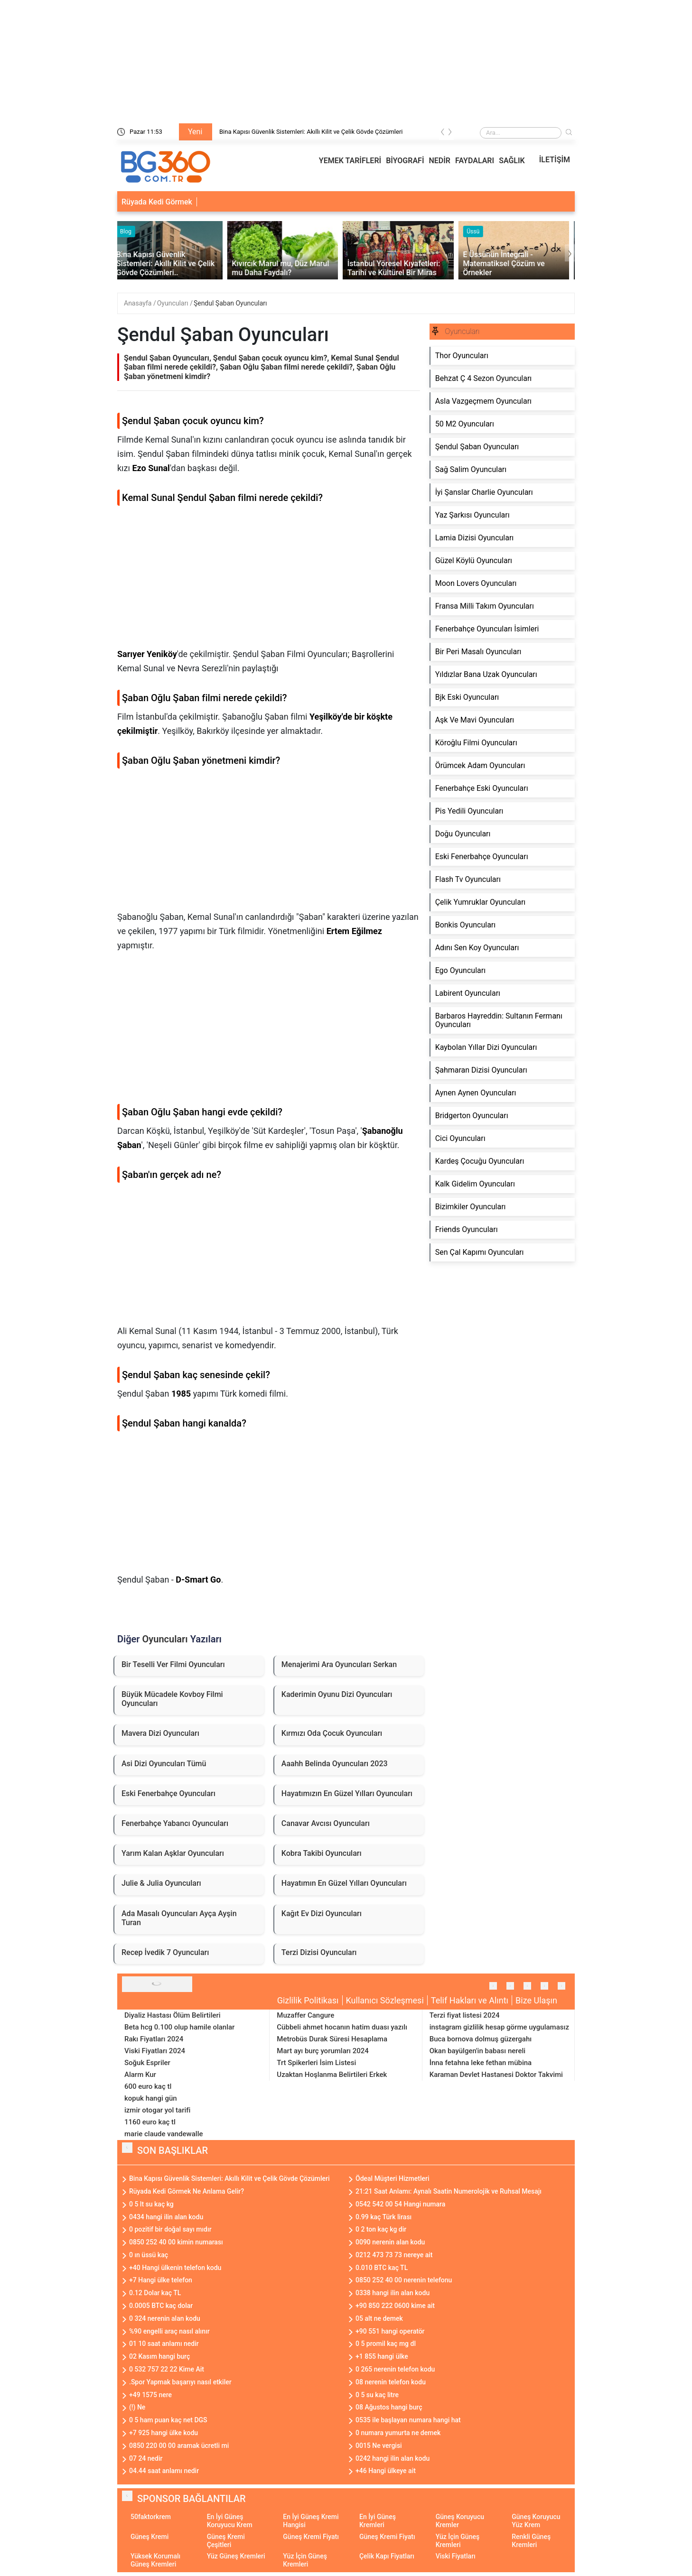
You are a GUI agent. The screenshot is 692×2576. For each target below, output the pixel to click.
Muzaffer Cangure (305, 2015)
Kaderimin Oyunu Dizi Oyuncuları (337, 1694)
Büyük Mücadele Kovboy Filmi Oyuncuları (172, 1699)
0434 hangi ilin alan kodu (166, 2217)
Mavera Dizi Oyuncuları (160, 1733)
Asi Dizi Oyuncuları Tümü (164, 1763)
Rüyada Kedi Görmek (157, 201)
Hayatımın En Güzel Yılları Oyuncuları (344, 1883)
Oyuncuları (173, 303)
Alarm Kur (140, 2074)
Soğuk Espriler (147, 2062)
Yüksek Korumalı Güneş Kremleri (155, 2560)
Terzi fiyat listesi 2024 (465, 2015)
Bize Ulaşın (536, 2000)
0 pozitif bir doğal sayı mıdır (170, 2229)
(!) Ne (137, 2407)
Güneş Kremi (149, 2536)
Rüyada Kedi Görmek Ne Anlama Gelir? (186, 2191)
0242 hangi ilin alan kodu (392, 2458)
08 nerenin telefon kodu (390, 2382)
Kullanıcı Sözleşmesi (385, 2000)
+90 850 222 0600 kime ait (395, 2305)
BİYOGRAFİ (405, 160)
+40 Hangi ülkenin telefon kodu (175, 2267)
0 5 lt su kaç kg (151, 2204)
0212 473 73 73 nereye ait (394, 2255)
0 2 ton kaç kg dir (380, 2229)
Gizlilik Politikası (308, 2000)
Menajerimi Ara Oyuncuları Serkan (339, 1664)
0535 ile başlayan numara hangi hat (408, 2420)
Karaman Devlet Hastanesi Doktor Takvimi (496, 2074)
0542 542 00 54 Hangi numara (400, 2204)
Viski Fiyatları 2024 (154, 2051)
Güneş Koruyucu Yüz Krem (536, 2521)
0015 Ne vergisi (378, 2445)
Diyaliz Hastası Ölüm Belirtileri (172, 2015)
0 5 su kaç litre (377, 2395)
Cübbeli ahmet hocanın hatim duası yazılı (342, 2027)
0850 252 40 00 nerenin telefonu (403, 2280)
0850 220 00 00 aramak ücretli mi (179, 2445)
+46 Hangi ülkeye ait (385, 2470)
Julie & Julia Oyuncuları (161, 1883)
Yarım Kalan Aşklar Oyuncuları (173, 1853)
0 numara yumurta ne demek (397, 2433)
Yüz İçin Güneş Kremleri (458, 2540)
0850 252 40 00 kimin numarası (176, 2242)
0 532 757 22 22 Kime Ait (166, 2369)
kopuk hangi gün (150, 2098)
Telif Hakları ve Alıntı (469, 2000)
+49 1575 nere (150, 2395)
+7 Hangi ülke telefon (160, 2280)
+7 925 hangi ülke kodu (163, 2433)
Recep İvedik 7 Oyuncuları (165, 1952)
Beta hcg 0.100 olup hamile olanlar (179, 2027)
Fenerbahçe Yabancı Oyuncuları (175, 1823)
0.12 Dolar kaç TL (155, 2293)
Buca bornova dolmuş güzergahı (481, 2039)
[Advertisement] (268, 580)
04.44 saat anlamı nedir (164, 2470)
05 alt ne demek (379, 2318)
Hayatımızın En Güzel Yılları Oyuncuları (346, 1793)
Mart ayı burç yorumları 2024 (322, 2051)
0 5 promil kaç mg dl (385, 2343)
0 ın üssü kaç (148, 2255)
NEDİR (439, 160)
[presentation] (443, 133)
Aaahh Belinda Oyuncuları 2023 (334, 1763)
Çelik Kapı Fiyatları (386, 2556)
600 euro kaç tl (147, 2086)
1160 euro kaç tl (150, 2122)
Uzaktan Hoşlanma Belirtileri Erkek (332, 2074)
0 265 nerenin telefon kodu (395, 2369)
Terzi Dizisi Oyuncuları (319, 1952)
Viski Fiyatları (456, 2556)
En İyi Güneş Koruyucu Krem (229, 2521)
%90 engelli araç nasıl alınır (169, 2331)
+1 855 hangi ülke (381, 2356)
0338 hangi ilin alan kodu (392, 2293)
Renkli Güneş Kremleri (531, 2540)
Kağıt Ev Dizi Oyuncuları (321, 1913)
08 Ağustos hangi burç (388, 2407)
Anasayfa (138, 303)
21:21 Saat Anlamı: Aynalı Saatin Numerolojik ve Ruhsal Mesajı (448, 2191)
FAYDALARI (474, 160)
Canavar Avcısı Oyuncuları (325, 1823)
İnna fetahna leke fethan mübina (481, 2062)
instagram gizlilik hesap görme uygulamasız (499, 2027)
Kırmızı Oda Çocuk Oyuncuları (331, 1733)
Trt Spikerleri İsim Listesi (316, 2062)
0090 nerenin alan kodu (390, 2242)
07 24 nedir (146, 2458)
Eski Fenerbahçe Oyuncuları (168, 1793)
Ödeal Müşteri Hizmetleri (392, 2178)
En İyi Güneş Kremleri (377, 2521)
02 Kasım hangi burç (159, 2356)
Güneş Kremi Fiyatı (311, 2536)
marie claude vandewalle (163, 2134)
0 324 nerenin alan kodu (164, 2318)
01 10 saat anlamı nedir (164, 2343)
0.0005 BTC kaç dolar (161, 2305)
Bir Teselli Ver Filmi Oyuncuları (173, 1664)
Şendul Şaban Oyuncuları (230, 303)
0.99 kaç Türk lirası (383, 2217)
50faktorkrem (151, 2516)
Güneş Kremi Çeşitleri (226, 2540)
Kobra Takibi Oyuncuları (321, 1853)
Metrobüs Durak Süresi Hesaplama (332, 2039)
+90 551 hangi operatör (390, 2331)
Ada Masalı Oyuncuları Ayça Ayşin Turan (179, 1918)
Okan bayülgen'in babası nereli (477, 2051)
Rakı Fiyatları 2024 (153, 2039)
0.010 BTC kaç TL (381, 2267)
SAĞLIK (512, 160)
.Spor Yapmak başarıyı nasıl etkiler (180, 2382)
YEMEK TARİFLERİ (350, 160)
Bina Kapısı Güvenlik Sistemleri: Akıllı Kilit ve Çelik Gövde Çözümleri (310, 131)
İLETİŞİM (554, 159)
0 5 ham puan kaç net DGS (168, 2420)
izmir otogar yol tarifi (157, 2110)
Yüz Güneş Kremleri (236, 2556)
